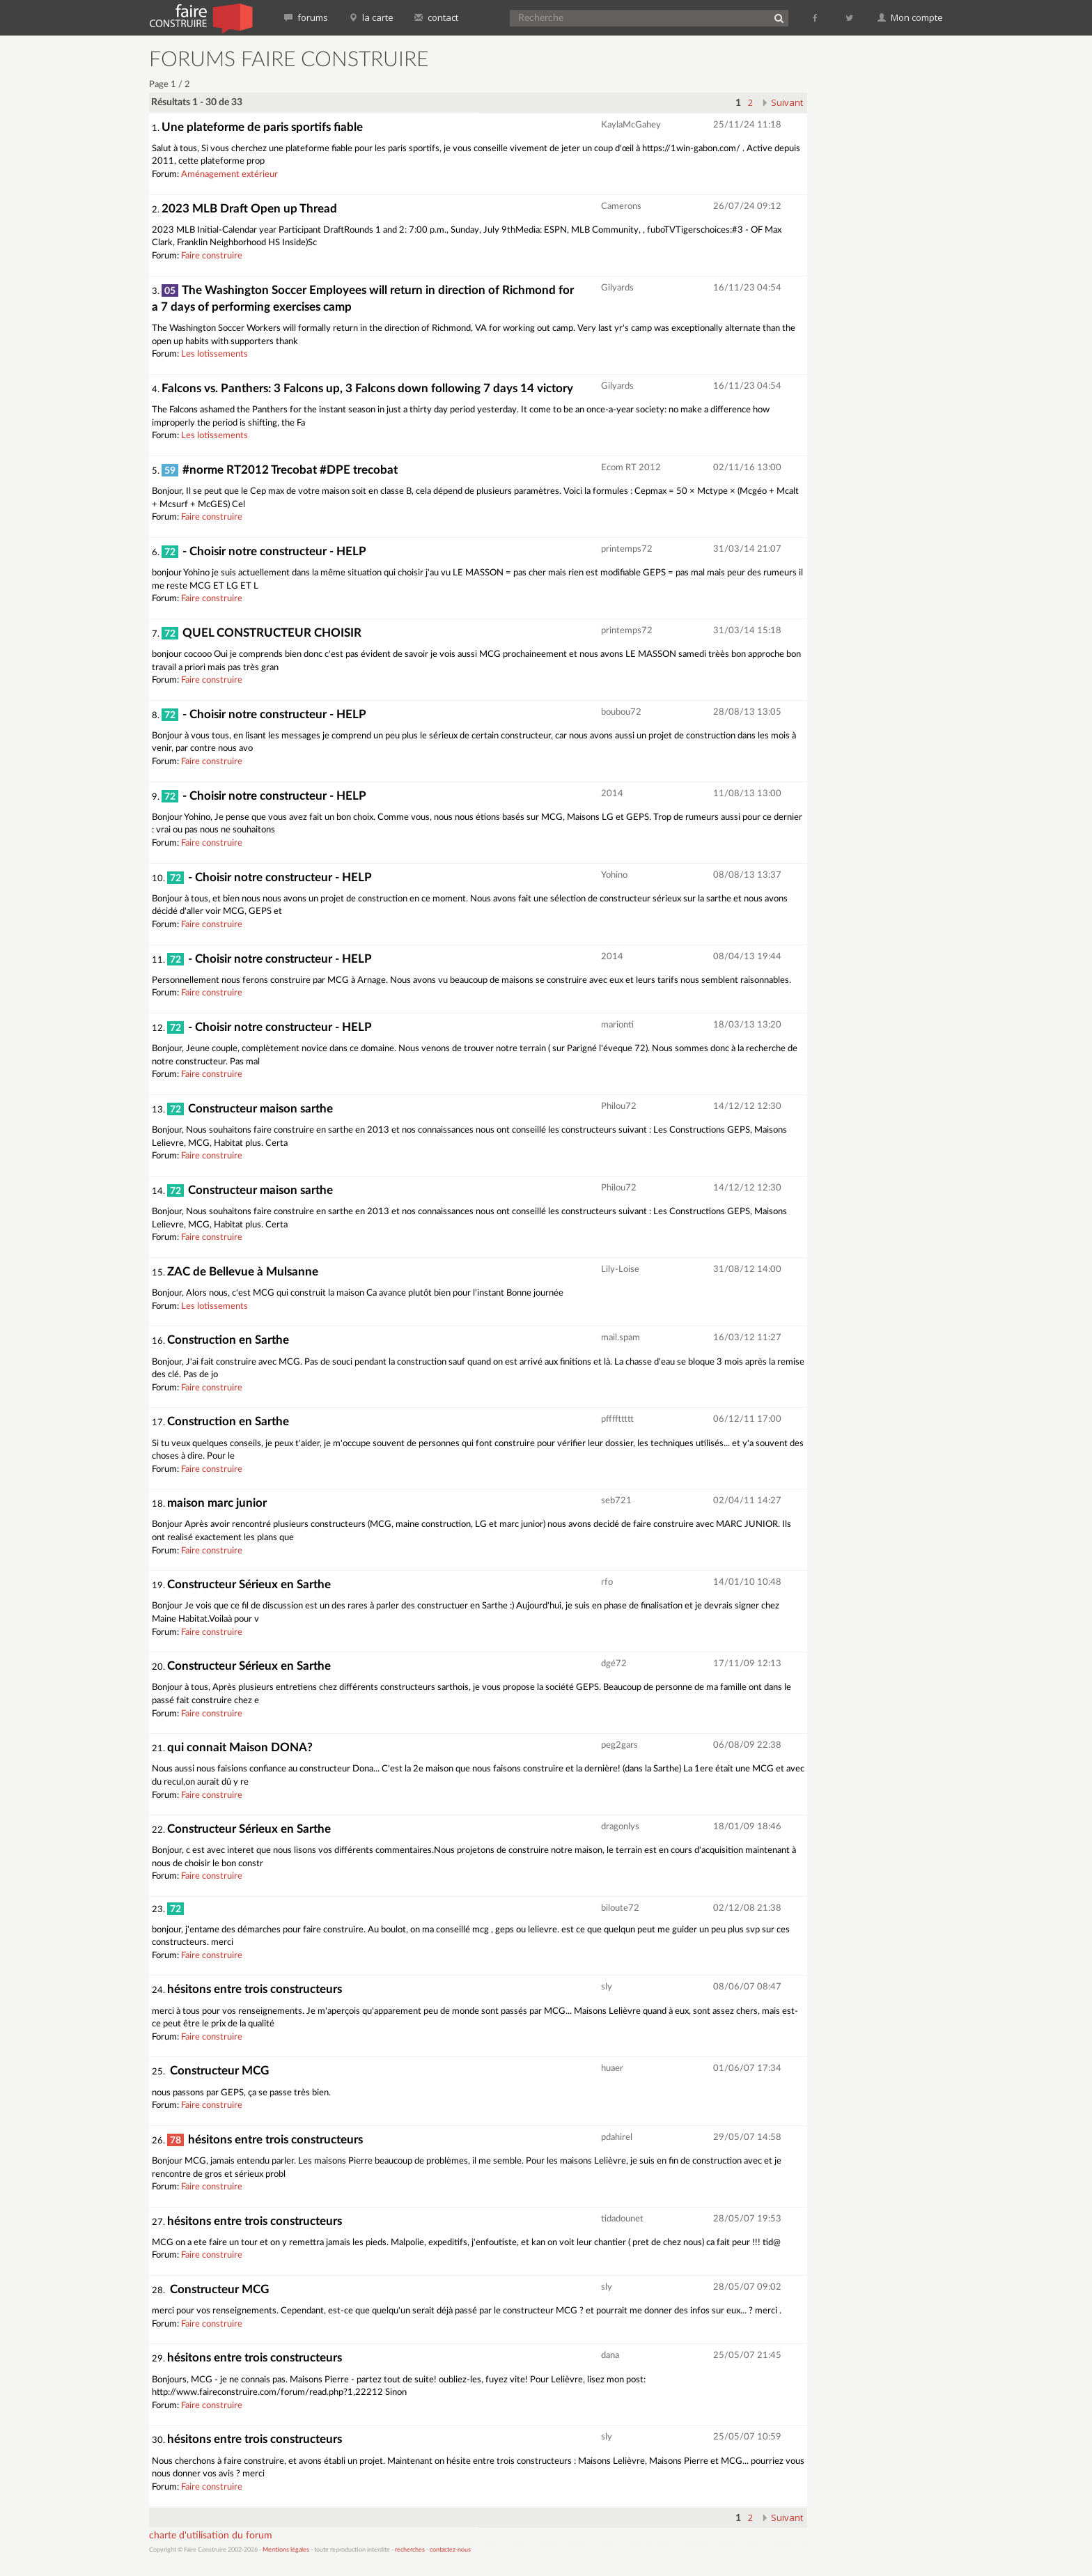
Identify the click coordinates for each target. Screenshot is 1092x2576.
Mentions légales (286, 2550)
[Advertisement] (883, 258)
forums (306, 17)
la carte (371, 17)
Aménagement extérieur (229, 174)
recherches (410, 2550)
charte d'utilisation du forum (210, 2535)
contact (436, 17)
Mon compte (910, 17)
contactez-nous (450, 2550)
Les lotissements (214, 354)
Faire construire (211, 256)
